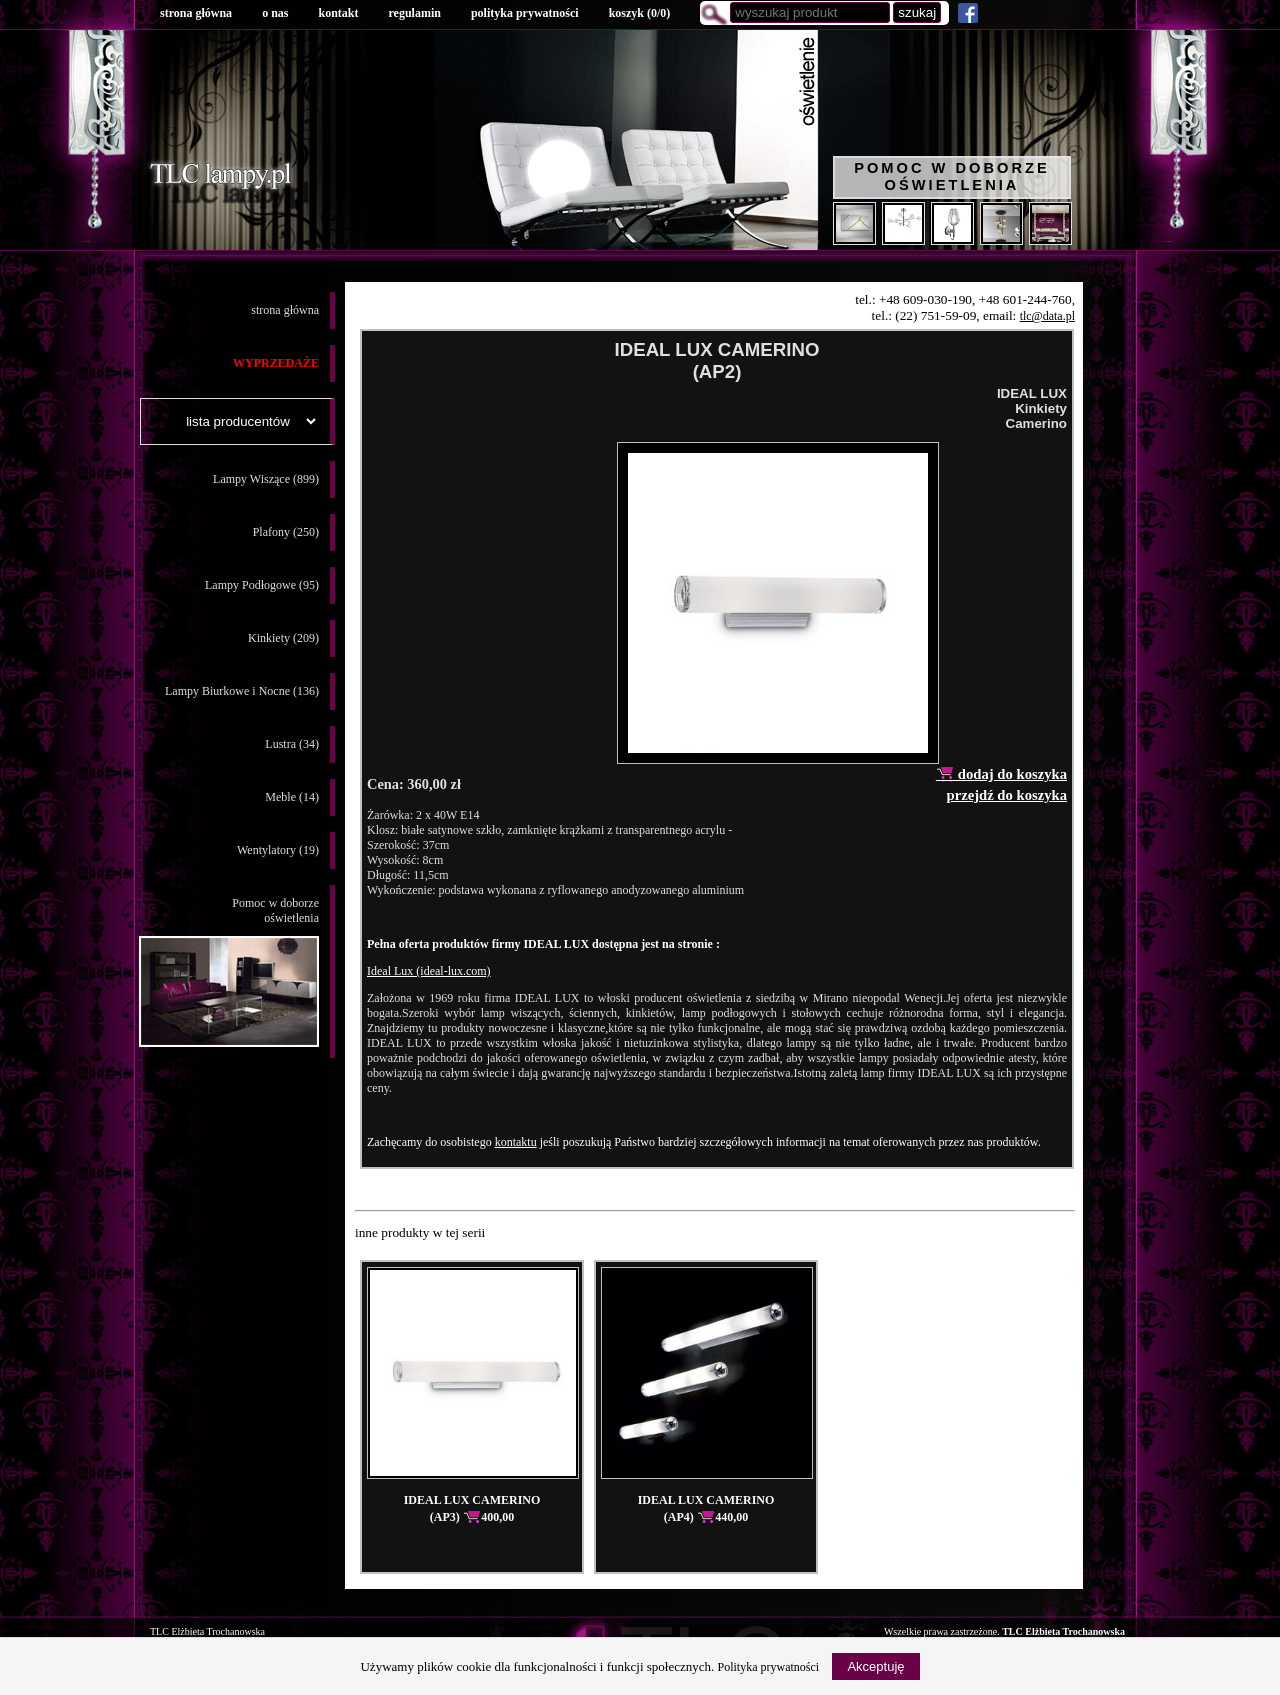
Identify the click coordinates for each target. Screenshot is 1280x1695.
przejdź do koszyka (1006, 795)
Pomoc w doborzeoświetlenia (229, 971)
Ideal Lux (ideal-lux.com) (429, 971)
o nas (275, 13)
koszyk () (640, 13)
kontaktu (516, 1142)
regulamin (414, 13)
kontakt (338, 13)
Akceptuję (875, 1666)
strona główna (196, 13)
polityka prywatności (525, 13)
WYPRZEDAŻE (276, 363)
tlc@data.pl (1047, 316)
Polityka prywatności (769, 1667)
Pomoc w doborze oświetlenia (952, 176)
